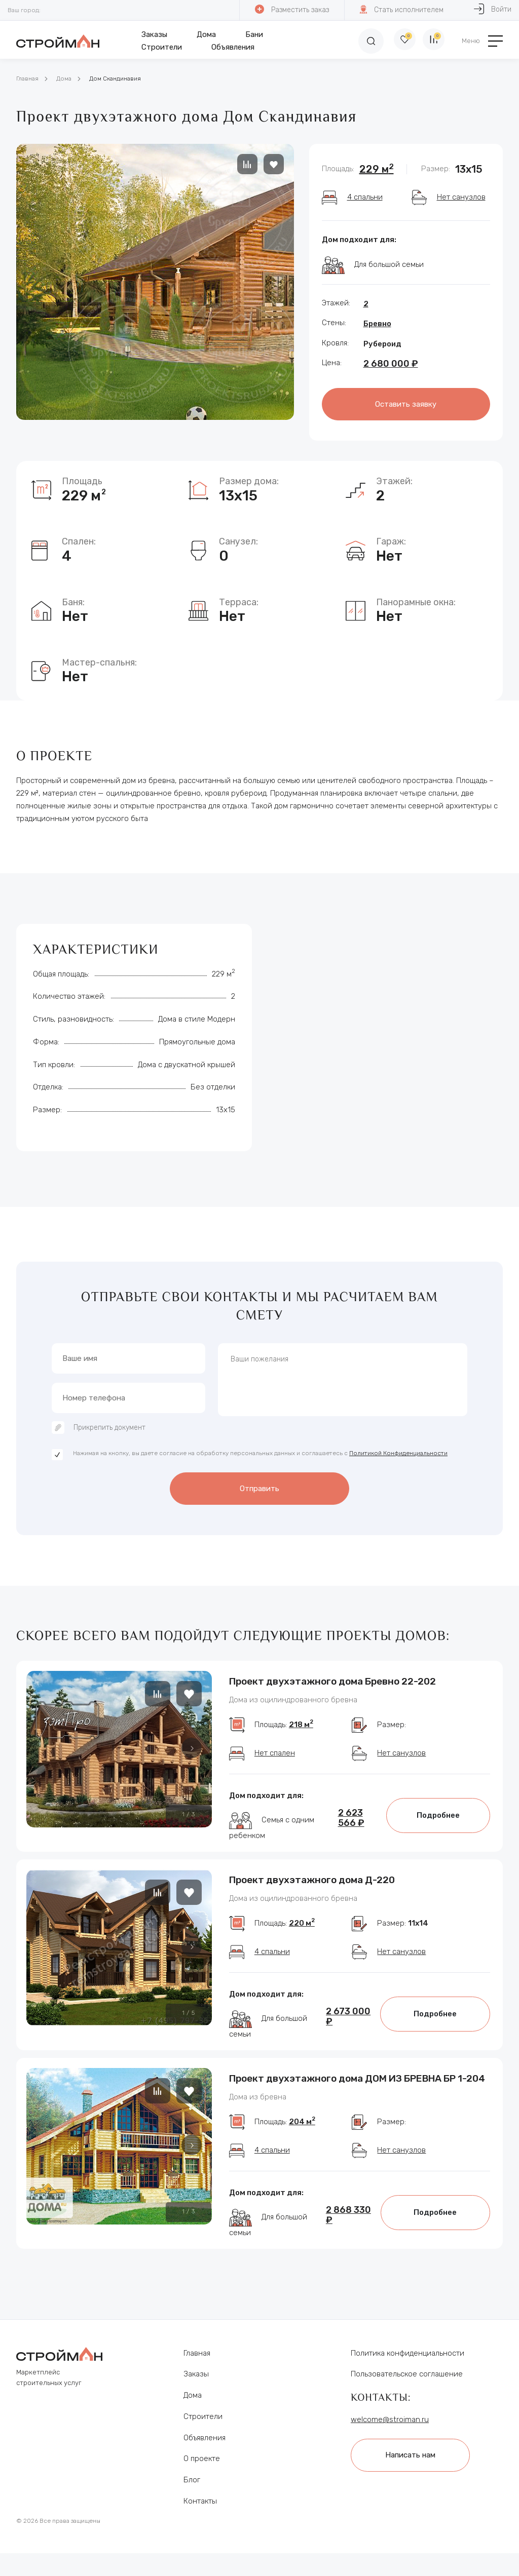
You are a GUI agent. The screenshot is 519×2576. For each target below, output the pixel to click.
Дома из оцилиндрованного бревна (293, 1699)
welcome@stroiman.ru (390, 2442)
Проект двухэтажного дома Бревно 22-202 (332, 1680)
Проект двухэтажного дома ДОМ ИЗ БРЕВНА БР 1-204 (357, 2093)
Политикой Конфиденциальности (398, 1456)
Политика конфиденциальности (407, 2375)
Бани (252, 34)
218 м (301, 1731)
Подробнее (438, 1821)
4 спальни (365, 197)
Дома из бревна (257, 2112)
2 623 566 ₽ (351, 1825)
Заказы (152, 34)
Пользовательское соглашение (407, 2396)
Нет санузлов (461, 197)
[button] (191, 1747)
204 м (302, 2144)
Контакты (200, 2523)
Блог (191, 2502)
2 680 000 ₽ (390, 363)
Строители (159, 47)
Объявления (230, 47)
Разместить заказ (291, 9)
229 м (376, 169)
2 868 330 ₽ (348, 2237)
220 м (302, 1937)
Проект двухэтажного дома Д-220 (312, 1886)
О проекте (201, 2481)
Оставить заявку (405, 403)
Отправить (259, 1489)
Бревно (377, 323)
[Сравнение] (431, 41)
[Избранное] (396, 41)
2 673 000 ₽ (348, 2031)
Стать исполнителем (401, 9)
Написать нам (416, 2475)
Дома (203, 34)
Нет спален (274, 1759)
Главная (27, 78)
